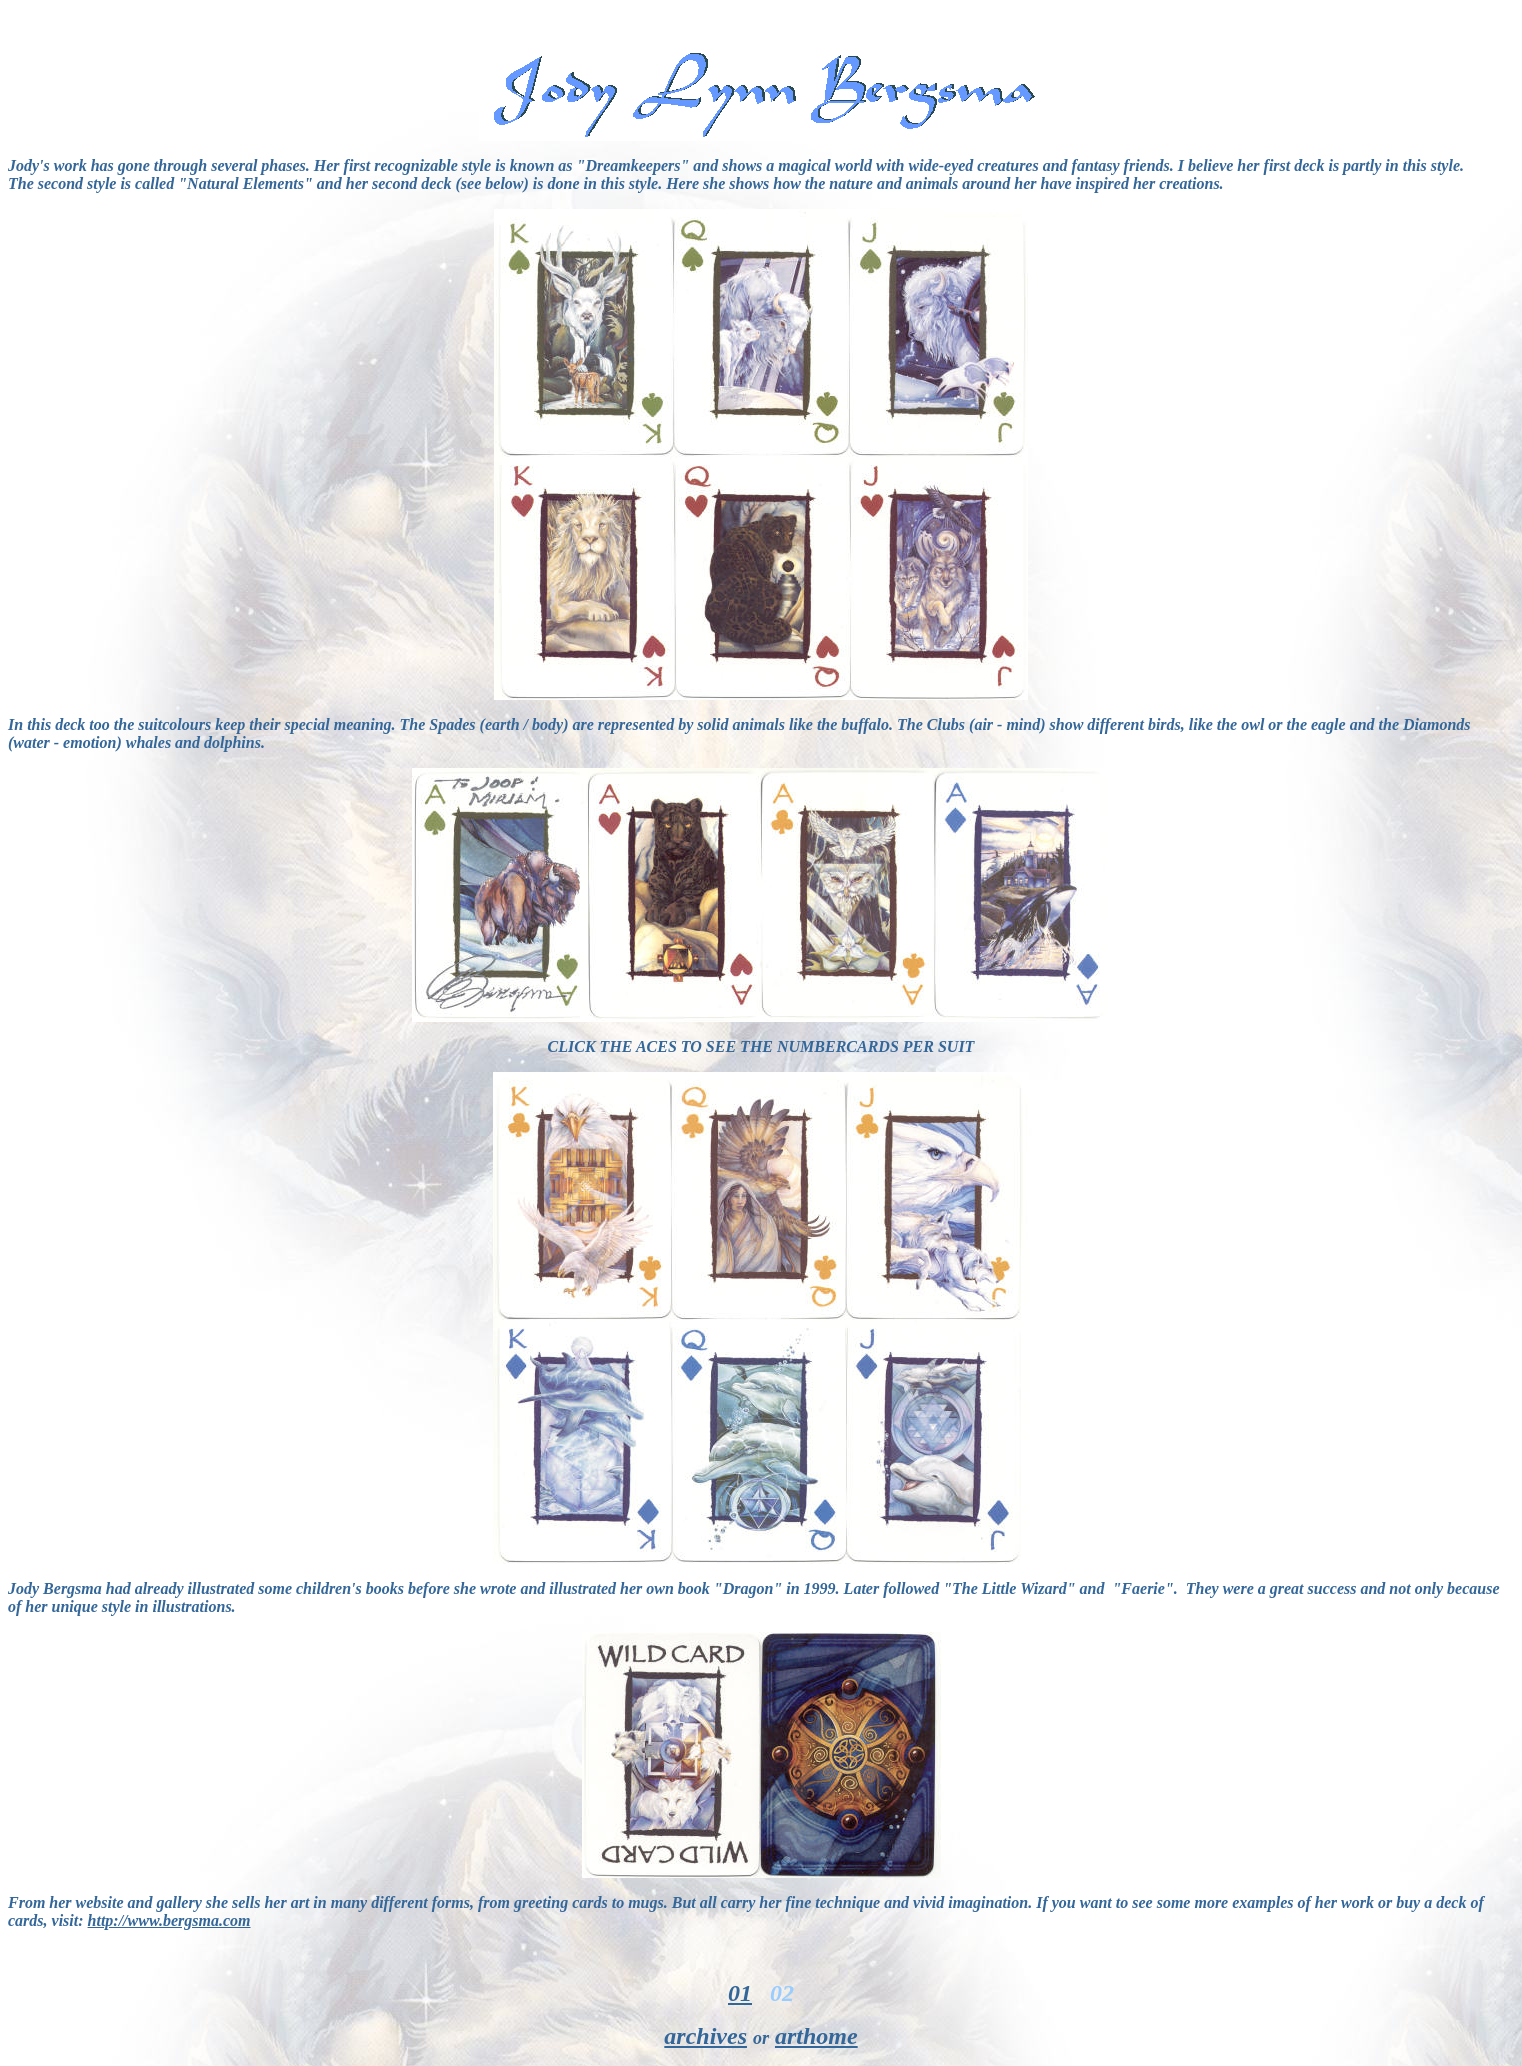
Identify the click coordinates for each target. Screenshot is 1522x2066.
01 (740, 1993)
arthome (816, 2036)
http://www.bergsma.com (169, 1920)
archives (705, 2036)
